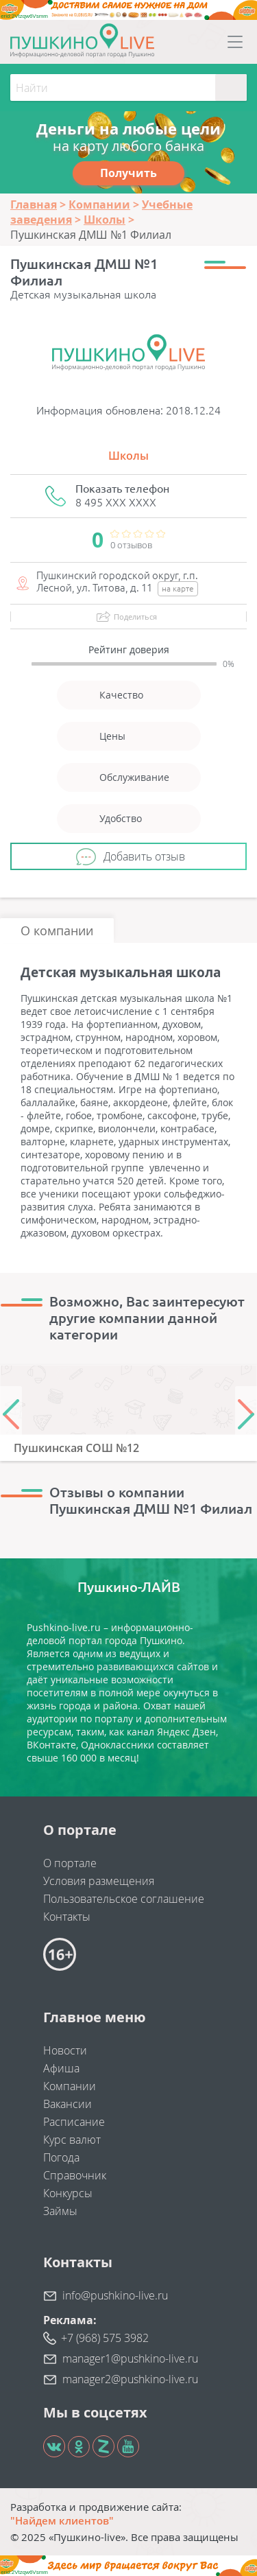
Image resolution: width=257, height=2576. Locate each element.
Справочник (74, 2175)
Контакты (66, 1916)
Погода (61, 2157)
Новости (65, 2050)
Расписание (74, 2121)
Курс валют (72, 2139)
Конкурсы (68, 2193)
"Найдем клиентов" (62, 2520)
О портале (70, 1863)
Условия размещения (98, 1880)
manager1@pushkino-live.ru (130, 2358)
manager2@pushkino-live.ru (130, 2379)
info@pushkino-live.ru (115, 2295)
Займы (60, 2210)
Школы (128, 455)
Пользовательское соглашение (123, 1898)
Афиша (61, 2068)
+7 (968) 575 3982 (105, 2337)
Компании (69, 2086)
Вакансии (67, 2103)
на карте (178, 588)
